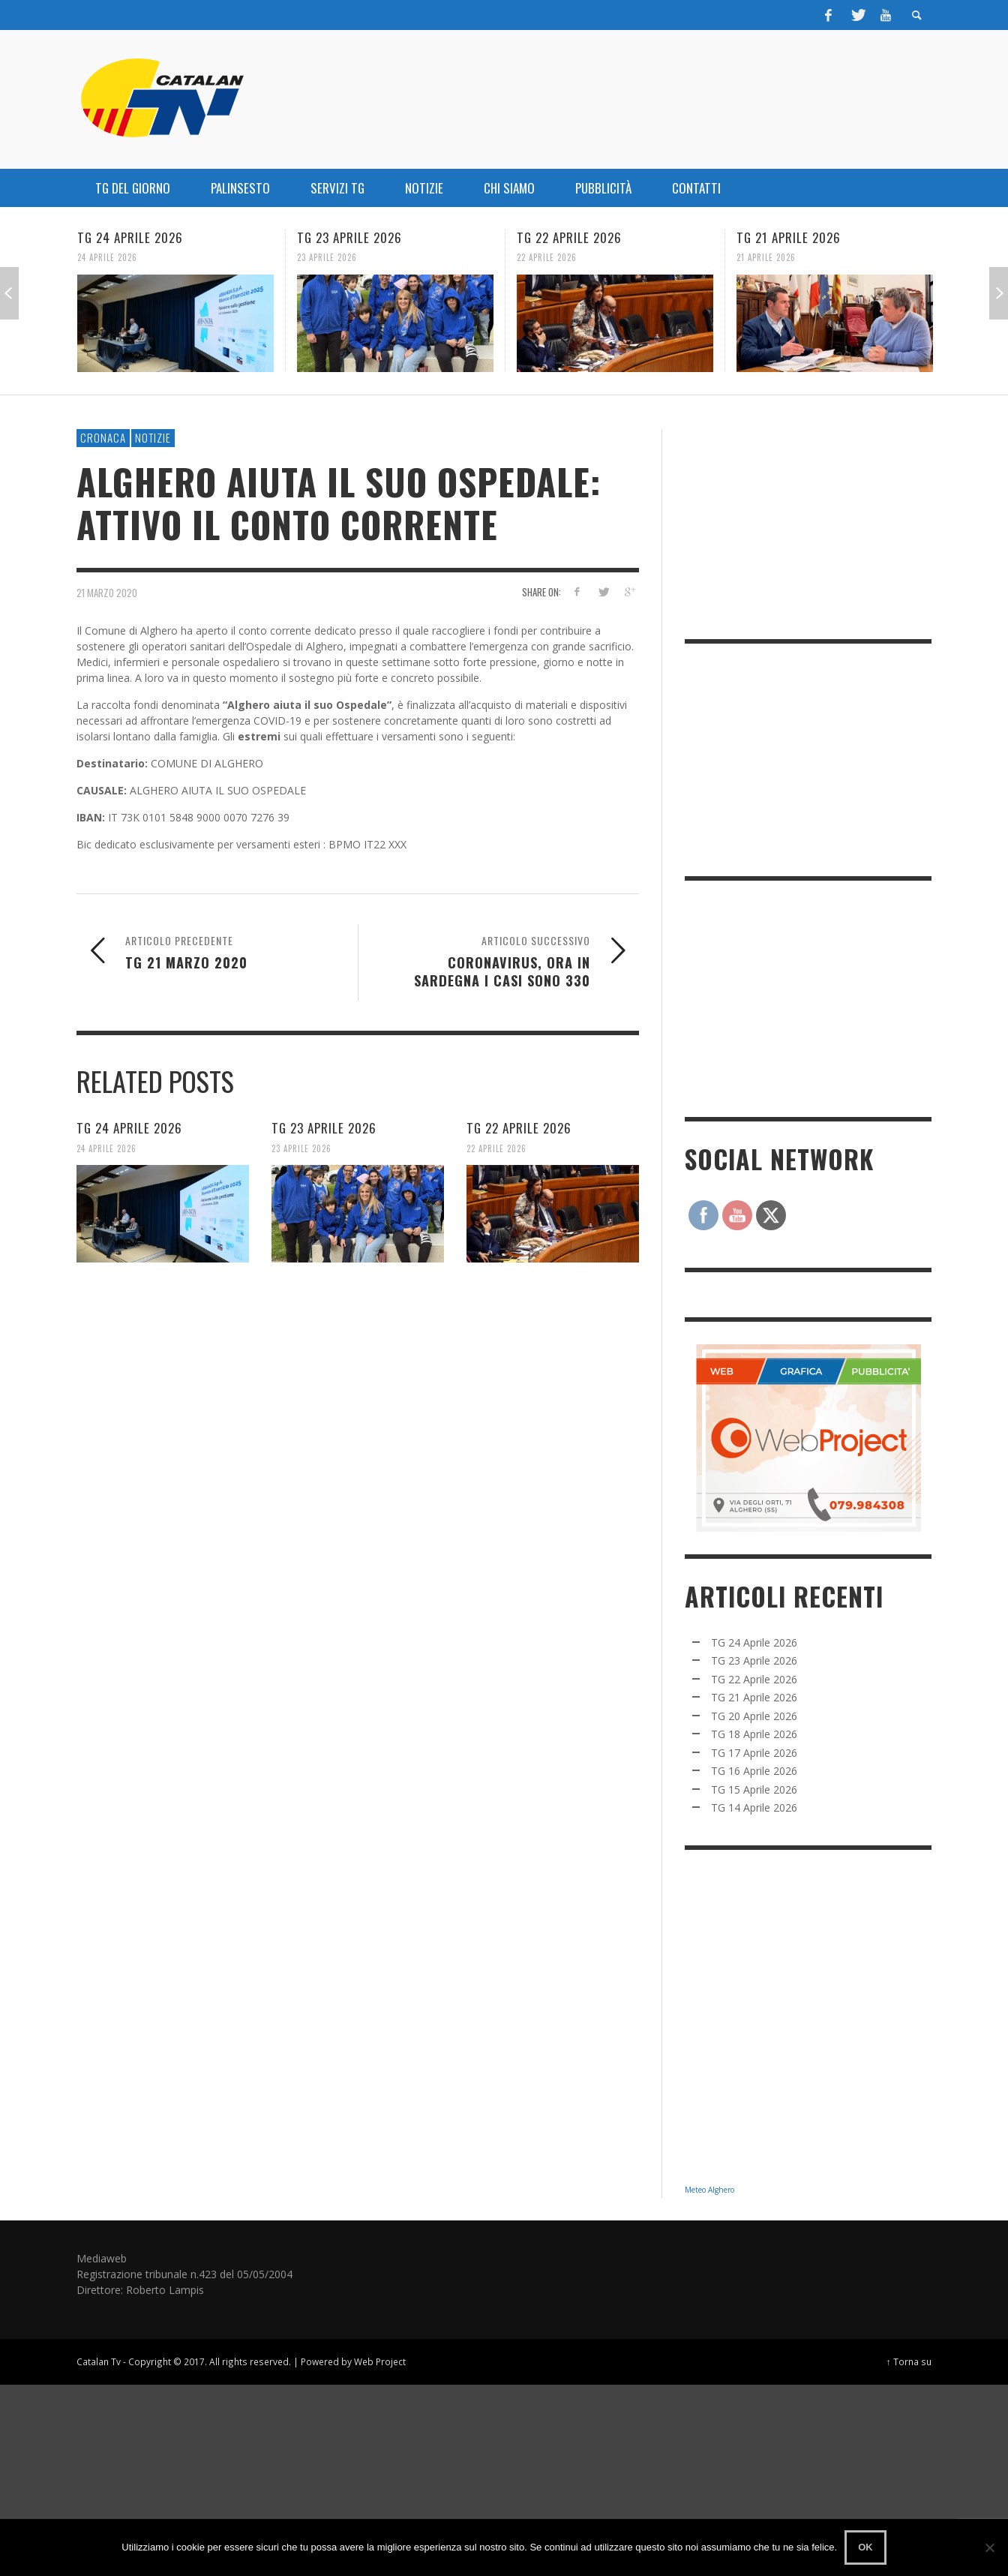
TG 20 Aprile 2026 (754, 1716)
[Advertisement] (797, 997)
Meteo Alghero (709, 2189)
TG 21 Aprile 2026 (788, 237)
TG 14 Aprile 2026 (754, 1807)
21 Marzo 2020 (106, 591)
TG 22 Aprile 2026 (569, 237)
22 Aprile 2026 (547, 257)
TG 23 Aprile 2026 (349, 237)
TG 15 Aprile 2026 (754, 1789)
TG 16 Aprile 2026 (754, 1771)
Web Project (380, 2361)
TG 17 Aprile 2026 (754, 1753)
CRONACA (103, 437)
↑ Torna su (909, 2361)
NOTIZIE (153, 437)
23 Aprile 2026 (327, 257)
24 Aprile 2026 (107, 257)
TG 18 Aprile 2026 (754, 1734)
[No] (989, 2547)
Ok (865, 2547)
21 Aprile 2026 (766, 257)
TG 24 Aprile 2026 (130, 237)
